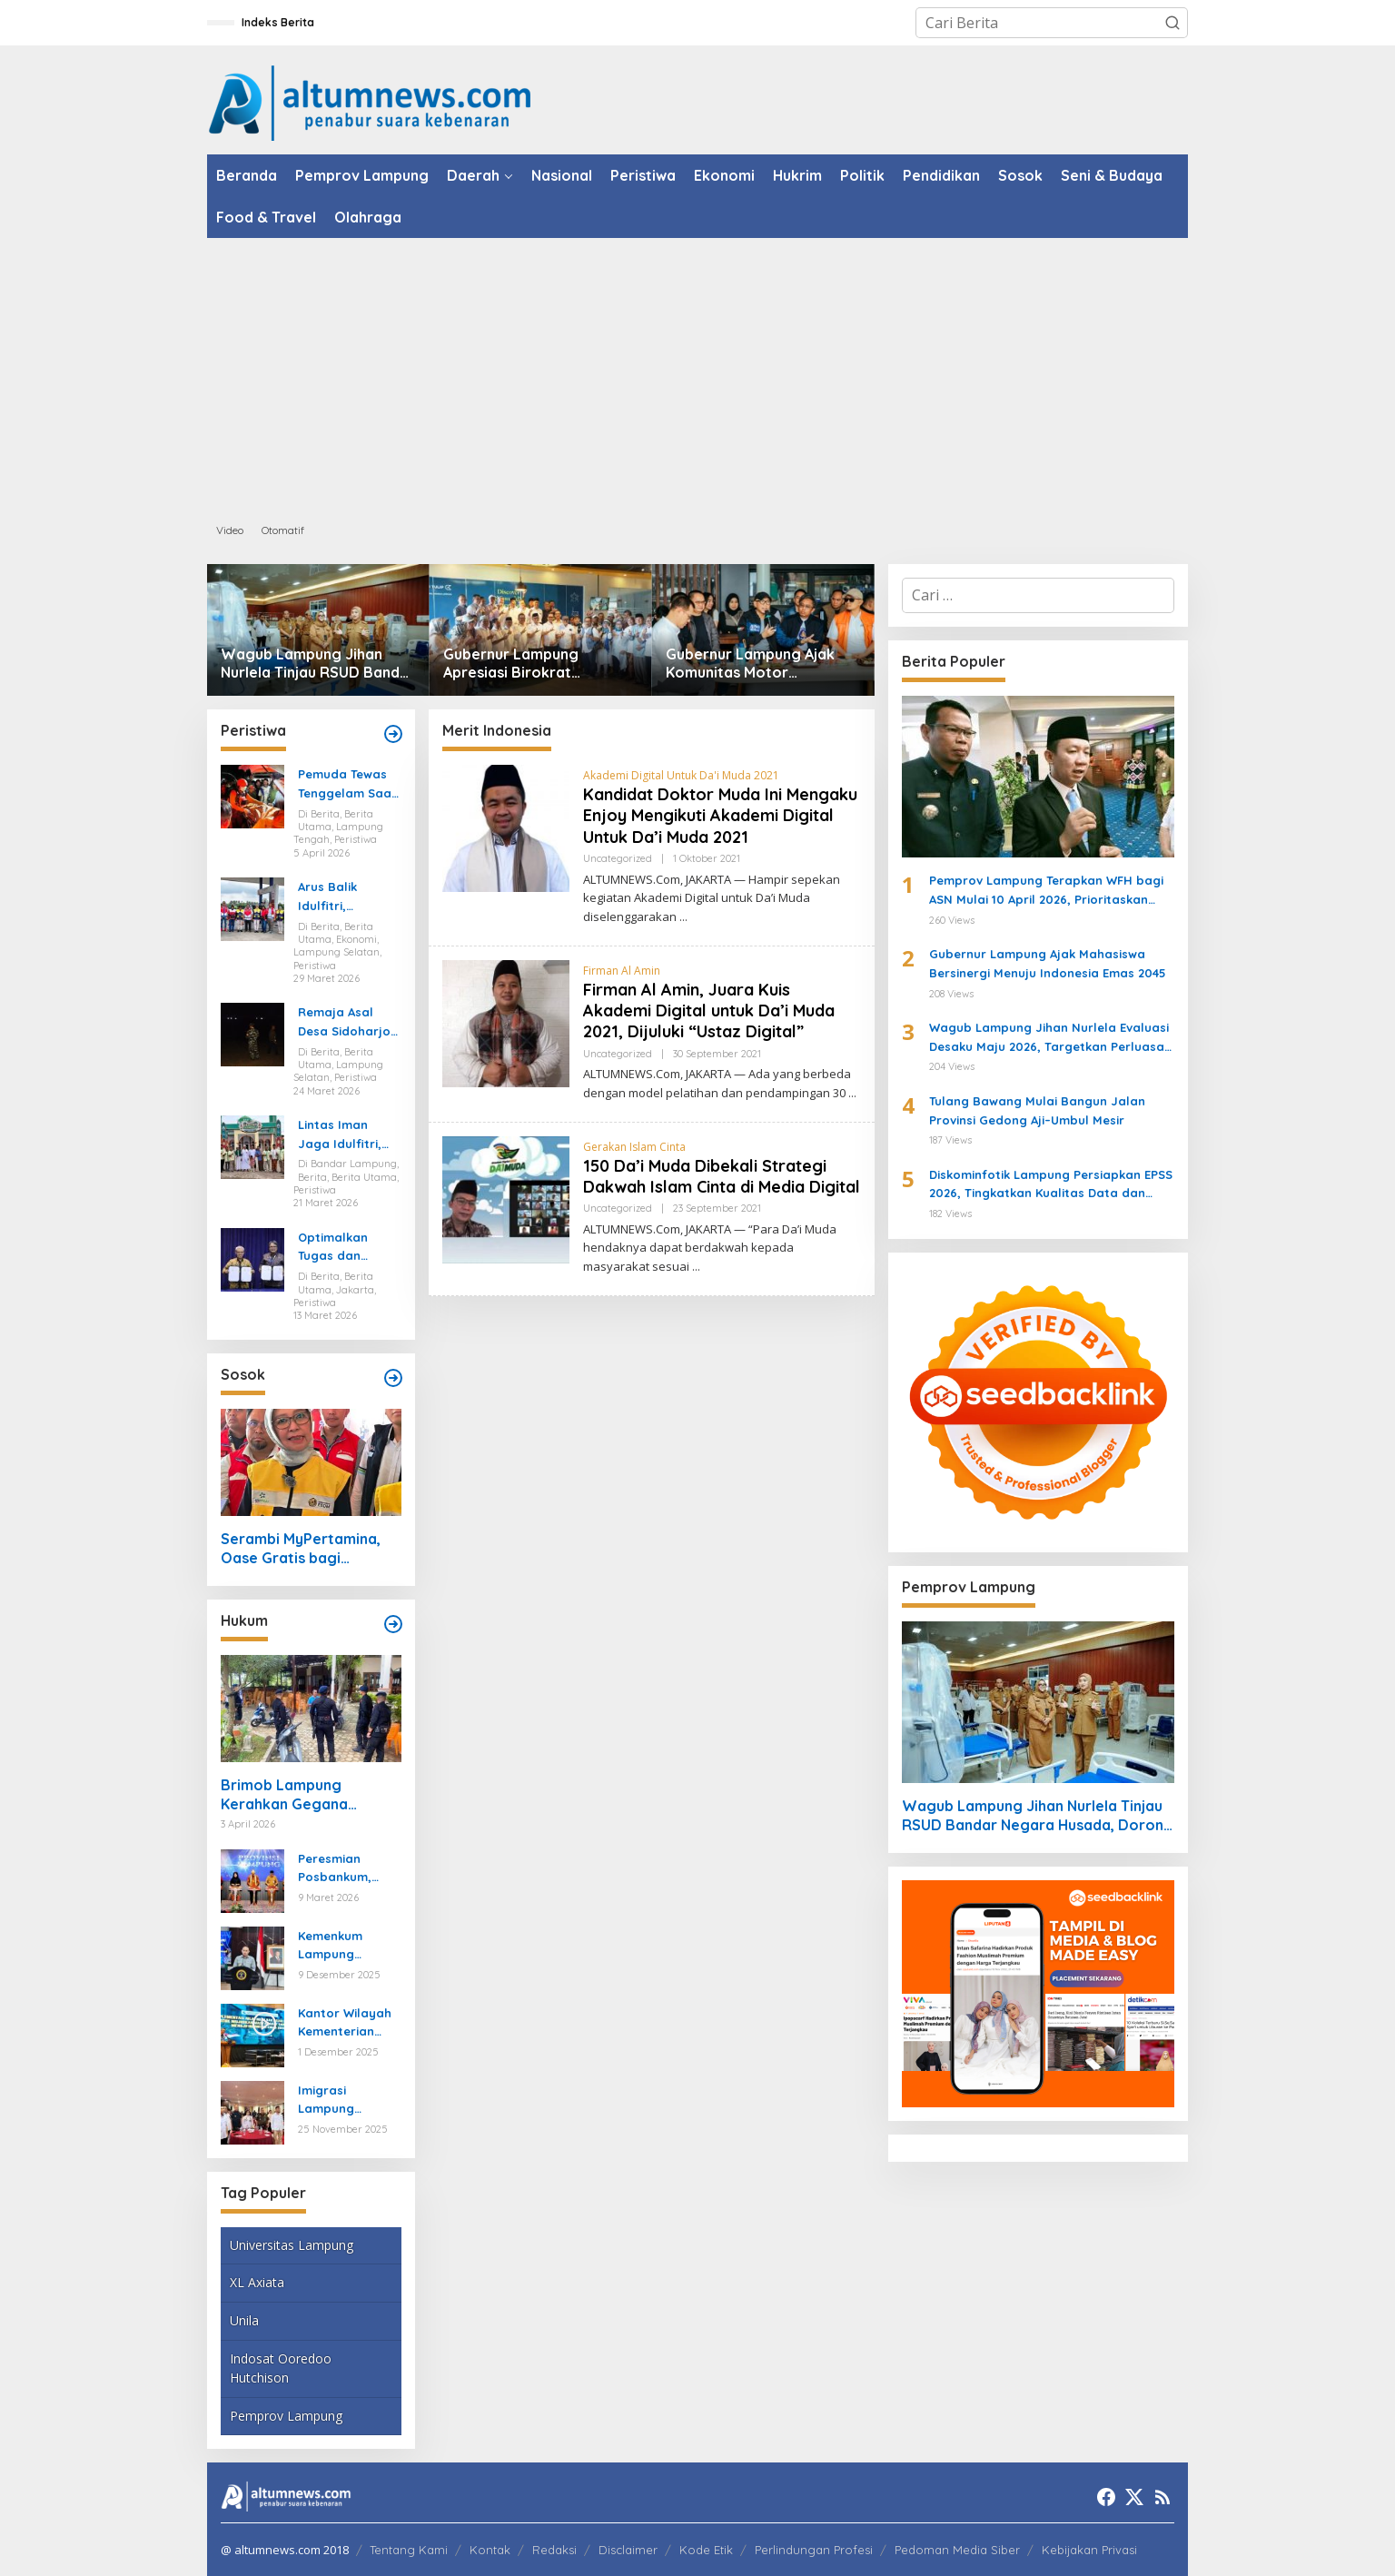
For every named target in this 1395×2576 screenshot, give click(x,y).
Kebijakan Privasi (1089, 2549)
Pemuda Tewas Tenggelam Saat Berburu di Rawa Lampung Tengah (348, 785)
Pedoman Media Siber (957, 2549)
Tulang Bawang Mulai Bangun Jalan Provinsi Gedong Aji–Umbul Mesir (1037, 1110)
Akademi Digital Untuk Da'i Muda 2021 (681, 775)
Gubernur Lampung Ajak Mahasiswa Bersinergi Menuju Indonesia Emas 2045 (1047, 963)
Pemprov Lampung (286, 2415)
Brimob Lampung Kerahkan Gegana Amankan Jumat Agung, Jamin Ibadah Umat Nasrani (303, 1795)
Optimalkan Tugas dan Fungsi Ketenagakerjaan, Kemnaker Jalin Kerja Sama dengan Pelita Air (349, 1248)
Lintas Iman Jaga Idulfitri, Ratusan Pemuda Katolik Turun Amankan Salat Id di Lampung (345, 1135)
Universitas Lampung (291, 2245)
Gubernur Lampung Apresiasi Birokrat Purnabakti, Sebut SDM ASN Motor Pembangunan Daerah (540, 664)
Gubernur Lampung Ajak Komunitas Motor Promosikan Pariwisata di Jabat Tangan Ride (755, 664)
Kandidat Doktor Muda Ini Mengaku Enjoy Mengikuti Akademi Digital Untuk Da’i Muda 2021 (720, 815)
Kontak (490, 2549)
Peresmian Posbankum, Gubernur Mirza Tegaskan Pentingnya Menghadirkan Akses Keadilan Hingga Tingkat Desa (344, 1869)
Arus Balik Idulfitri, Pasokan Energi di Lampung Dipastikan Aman (348, 897)
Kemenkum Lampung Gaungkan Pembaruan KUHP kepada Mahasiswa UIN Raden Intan (343, 1946)
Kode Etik (706, 2549)
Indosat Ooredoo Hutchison (280, 2368)
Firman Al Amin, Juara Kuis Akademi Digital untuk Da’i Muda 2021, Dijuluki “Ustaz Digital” (709, 1011)
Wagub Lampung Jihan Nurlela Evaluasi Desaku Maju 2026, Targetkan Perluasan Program (1050, 1038)
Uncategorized (617, 858)
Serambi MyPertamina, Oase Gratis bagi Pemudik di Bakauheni (301, 1549)
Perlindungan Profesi (814, 2549)
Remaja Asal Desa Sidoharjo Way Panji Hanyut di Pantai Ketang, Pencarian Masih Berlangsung (349, 1023)
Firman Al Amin (621, 970)
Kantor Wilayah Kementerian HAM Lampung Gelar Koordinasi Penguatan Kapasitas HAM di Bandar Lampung (349, 2024)
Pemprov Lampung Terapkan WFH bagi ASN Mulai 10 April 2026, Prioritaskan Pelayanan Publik (1046, 891)
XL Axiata (257, 2282)
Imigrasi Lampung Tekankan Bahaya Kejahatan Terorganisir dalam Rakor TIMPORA (337, 2101)
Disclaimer (628, 2549)
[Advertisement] (697, 374)
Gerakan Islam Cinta (634, 1146)
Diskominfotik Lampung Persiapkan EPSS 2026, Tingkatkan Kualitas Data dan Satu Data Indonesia (1050, 1185)
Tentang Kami (409, 2549)
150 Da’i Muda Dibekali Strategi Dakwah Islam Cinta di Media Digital (721, 1176)
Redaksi (554, 2549)
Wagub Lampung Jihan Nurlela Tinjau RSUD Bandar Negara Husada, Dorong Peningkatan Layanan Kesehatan (318, 664)
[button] (1172, 22)
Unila (244, 2320)
